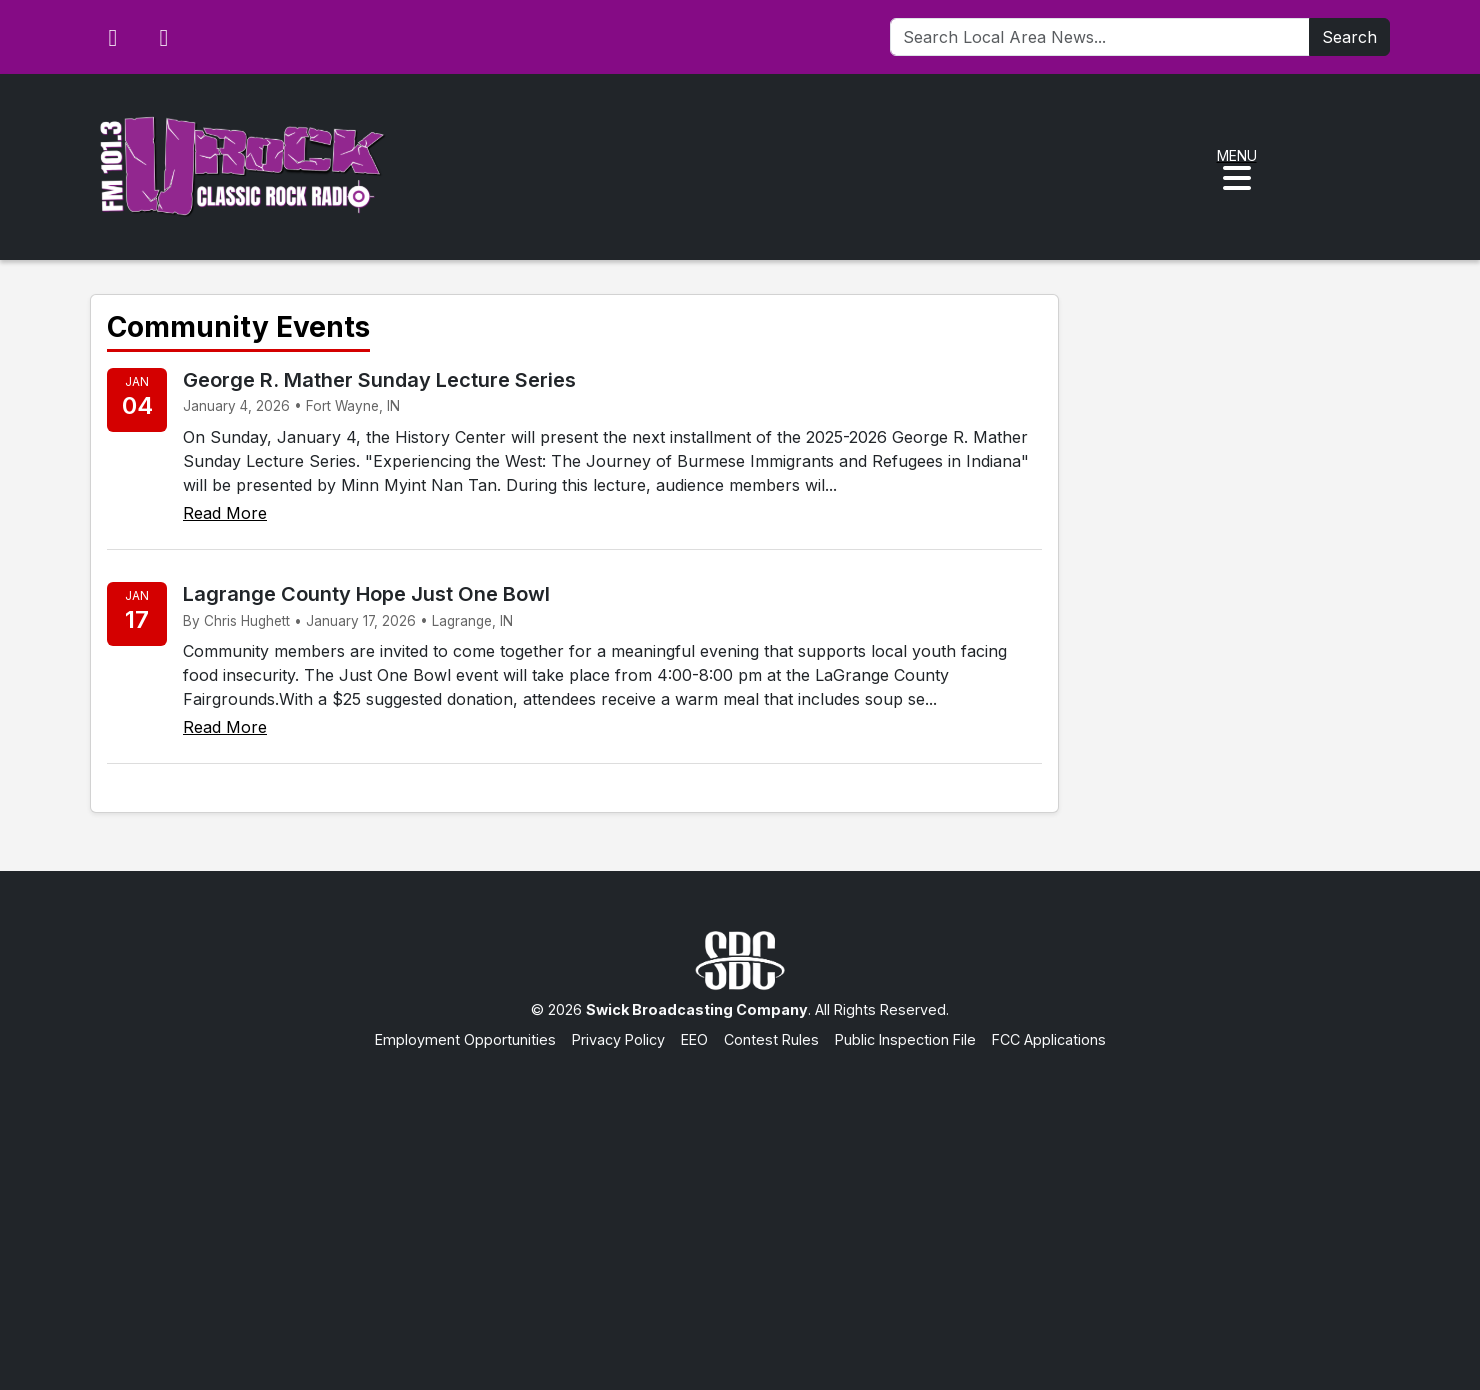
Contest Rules (771, 1039)
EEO (694, 1039)
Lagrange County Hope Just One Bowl (366, 594)
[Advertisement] (740, 1200)
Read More (225, 513)
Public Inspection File (905, 1039)
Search (1349, 37)
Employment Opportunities (465, 1039)
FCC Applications (1049, 1039)
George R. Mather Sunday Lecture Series (379, 380)
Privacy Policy (618, 1039)
